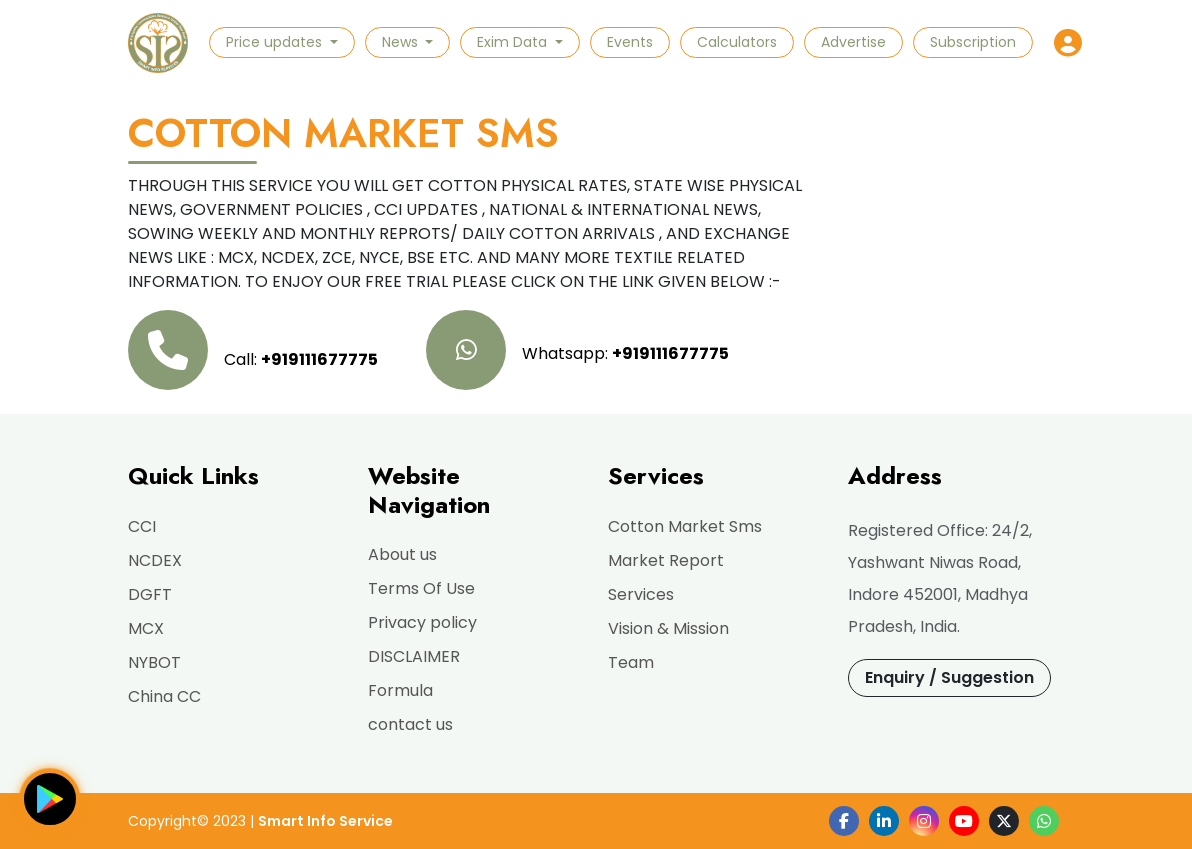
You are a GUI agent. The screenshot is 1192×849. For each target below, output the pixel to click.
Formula (400, 690)
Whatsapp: (577, 350)
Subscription (973, 42)
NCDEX (155, 560)
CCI (142, 526)
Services (641, 594)
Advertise (853, 42)
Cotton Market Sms (685, 526)
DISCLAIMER (414, 656)
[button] (1068, 43)
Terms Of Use (421, 588)
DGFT (150, 594)
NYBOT (154, 662)
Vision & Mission (668, 628)
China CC (164, 696)
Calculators (737, 42)
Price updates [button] (276, 42)
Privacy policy (422, 622)
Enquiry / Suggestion (949, 677)
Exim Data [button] (514, 42)
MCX (146, 628)
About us (402, 554)
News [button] (402, 42)
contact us (410, 724)
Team (631, 662)
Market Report (666, 560)
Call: (253, 350)
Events (630, 42)
